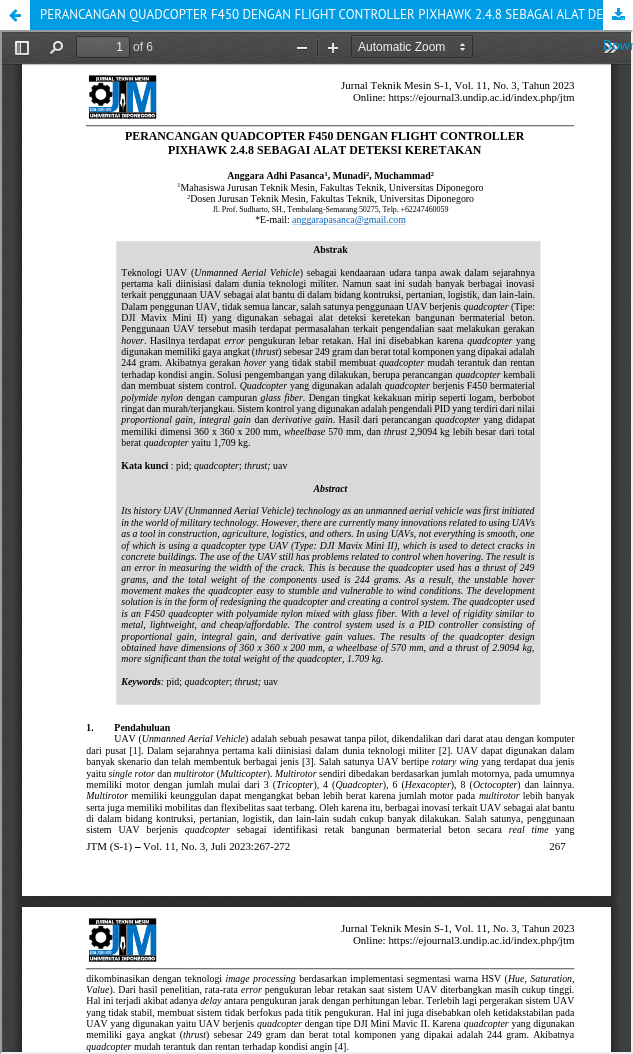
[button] (15, 15)
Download (618, 15)
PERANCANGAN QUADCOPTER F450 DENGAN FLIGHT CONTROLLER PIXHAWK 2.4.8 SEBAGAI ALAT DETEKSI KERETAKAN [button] (336, 14)
